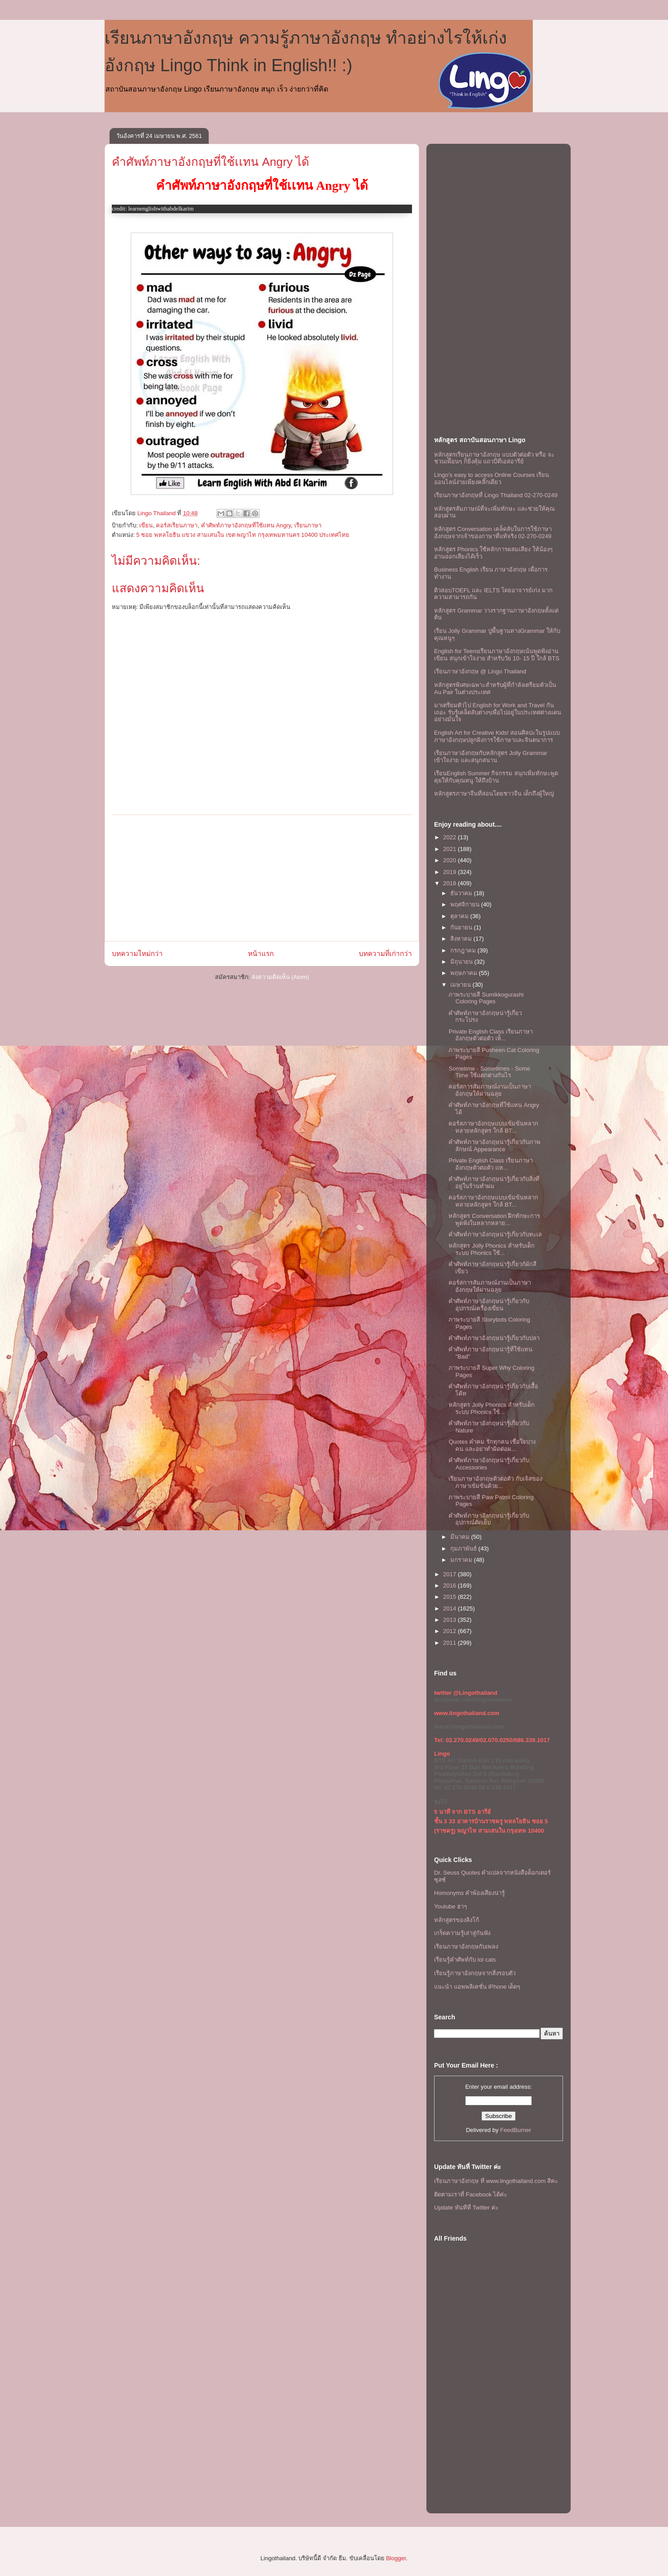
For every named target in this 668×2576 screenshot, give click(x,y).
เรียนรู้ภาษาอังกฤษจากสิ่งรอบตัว (475, 1973)
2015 (450, 1596)
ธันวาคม (462, 893)
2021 (450, 849)
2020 (450, 860)
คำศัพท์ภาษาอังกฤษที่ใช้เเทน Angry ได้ (210, 162)
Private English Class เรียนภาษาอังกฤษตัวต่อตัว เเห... (490, 1164)
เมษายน (461, 984)
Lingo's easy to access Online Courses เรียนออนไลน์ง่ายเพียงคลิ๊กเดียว (491, 478)
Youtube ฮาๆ (450, 1906)
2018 (450, 883)
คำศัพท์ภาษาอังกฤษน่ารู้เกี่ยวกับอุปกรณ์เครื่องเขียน (488, 1305)
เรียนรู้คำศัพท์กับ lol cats (465, 1959)
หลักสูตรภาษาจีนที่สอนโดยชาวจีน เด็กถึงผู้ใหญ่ (494, 793)
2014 (450, 1608)
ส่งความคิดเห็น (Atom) (280, 977)
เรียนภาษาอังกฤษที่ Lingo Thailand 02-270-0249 (496, 495)
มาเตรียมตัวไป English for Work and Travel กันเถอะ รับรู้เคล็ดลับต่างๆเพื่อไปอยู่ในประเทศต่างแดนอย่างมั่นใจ (497, 712)
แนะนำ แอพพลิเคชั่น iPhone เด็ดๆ (477, 1986)
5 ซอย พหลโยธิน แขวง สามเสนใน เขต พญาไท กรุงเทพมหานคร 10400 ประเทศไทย (242, 534)
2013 (450, 1619)
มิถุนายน (462, 961)
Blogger (396, 2558)
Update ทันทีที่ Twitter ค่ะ (466, 2207)
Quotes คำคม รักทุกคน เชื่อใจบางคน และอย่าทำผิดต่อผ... (491, 1445)
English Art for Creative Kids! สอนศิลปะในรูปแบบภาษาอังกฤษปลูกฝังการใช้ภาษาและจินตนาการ (497, 736)
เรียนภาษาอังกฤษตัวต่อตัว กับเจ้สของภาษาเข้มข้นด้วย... (495, 1482)
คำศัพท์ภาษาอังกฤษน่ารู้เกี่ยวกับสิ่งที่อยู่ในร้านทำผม (494, 1183)
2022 (450, 837)
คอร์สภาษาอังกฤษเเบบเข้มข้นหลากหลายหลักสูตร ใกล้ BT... (493, 1127)
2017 (450, 1574)
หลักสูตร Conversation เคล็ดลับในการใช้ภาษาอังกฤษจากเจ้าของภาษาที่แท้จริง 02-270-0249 (493, 533)
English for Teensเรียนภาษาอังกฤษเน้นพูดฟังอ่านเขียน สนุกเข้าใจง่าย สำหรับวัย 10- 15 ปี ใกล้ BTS (496, 655)
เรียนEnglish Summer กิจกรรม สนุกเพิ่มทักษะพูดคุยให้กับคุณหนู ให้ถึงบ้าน (496, 777)
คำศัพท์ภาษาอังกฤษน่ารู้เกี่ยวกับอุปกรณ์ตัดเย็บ (488, 1519)
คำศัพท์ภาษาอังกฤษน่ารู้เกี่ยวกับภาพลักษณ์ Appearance (494, 1146)
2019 (450, 872)
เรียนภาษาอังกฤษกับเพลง (466, 1946)
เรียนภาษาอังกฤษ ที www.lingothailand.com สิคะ (496, 2181)
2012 (450, 1631)
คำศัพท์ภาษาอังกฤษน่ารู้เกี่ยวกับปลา (494, 1338)
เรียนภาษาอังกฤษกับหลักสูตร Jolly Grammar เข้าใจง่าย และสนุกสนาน (490, 757)
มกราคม (462, 1559)
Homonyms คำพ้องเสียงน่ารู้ (469, 1893)
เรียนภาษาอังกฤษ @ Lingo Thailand (480, 671)
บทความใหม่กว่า (137, 953)
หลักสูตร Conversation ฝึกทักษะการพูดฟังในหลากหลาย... (494, 1219)
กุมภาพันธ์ (464, 1548)
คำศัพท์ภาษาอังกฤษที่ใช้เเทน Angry (246, 525)
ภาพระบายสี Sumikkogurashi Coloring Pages (485, 998)
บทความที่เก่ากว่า (385, 953)
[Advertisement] (261, 878)
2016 (450, 1585)
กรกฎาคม (464, 950)
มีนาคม (460, 1536)
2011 (450, 1642)
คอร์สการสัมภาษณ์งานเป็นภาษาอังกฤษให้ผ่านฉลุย (489, 1090)
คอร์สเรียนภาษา (176, 525)
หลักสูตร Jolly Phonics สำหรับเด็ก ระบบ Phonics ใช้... (491, 1249)
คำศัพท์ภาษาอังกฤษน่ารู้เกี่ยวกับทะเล (495, 1234)
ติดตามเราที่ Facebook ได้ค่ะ (470, 2194)
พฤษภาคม (464, 973)
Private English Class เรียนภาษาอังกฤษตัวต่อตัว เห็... (490, 1035)
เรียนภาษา (307, 525)
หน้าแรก (261, 953)
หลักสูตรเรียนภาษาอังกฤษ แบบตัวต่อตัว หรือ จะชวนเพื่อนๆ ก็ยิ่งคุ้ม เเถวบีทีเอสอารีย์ (494, 458)
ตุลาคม (460, 916)
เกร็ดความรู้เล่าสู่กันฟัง (462, 1933)
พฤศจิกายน (465, 904)
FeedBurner (515, 2130)
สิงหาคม (462, 938)
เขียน (146, 525)
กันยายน (462, 927)
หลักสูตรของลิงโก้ (456, 1920)
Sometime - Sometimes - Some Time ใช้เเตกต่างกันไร (489, 1072)
